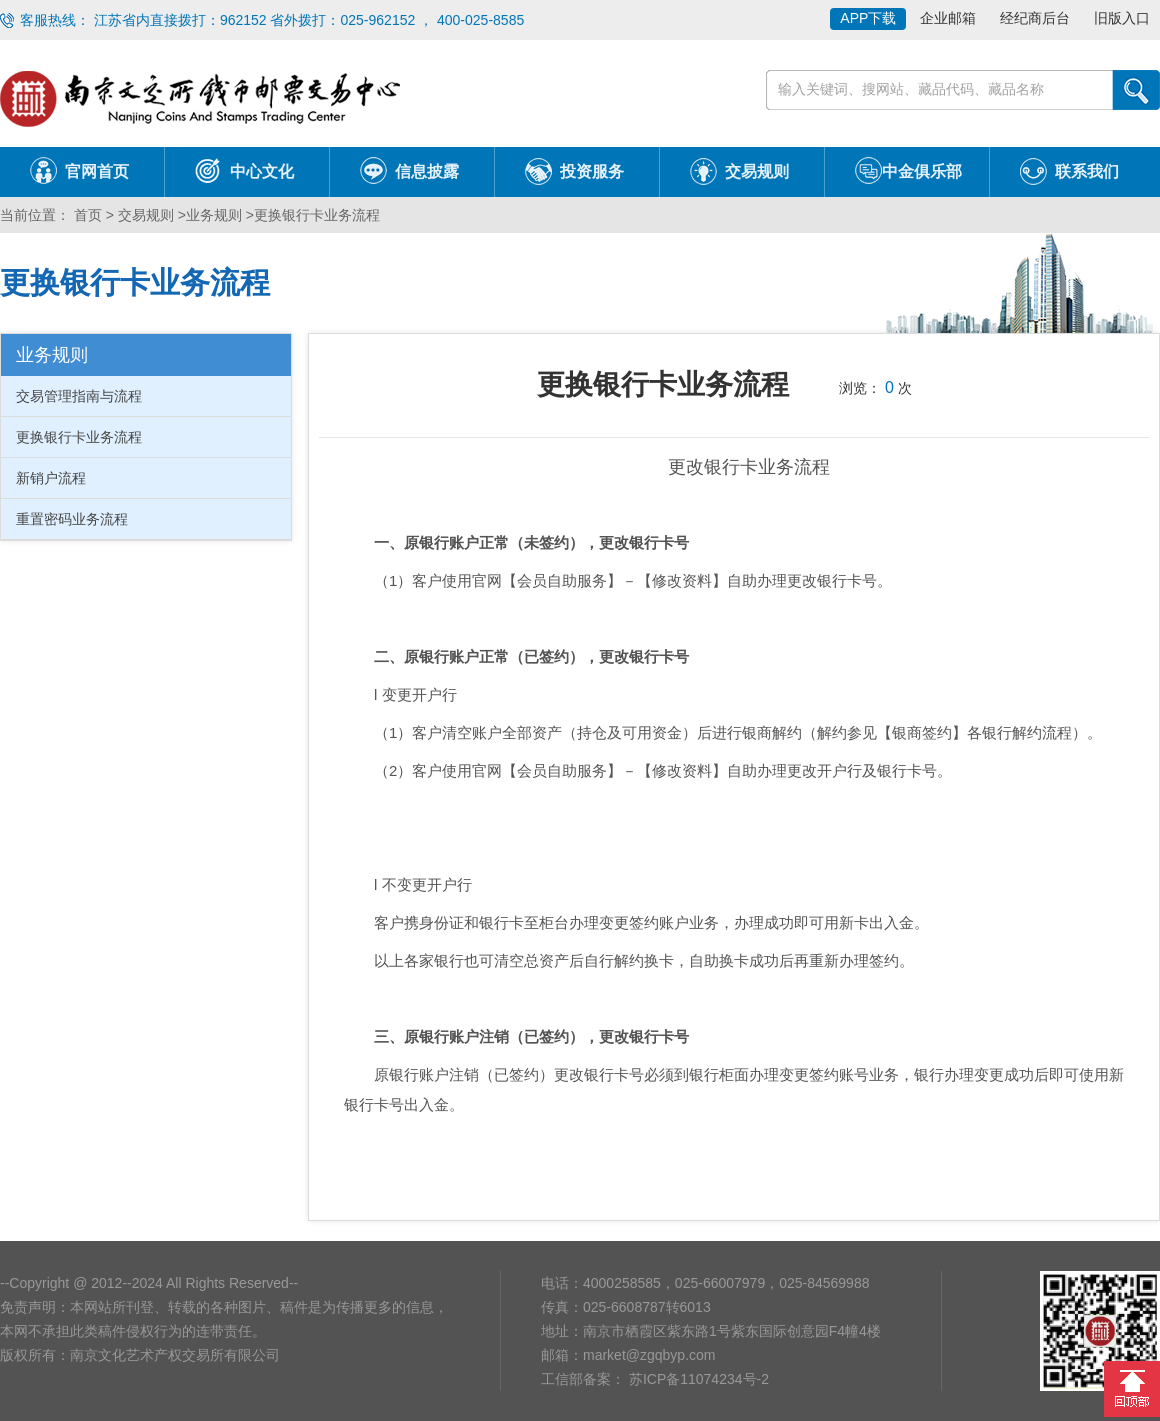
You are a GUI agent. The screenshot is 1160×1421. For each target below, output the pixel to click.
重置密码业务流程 (72, 519)
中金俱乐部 (922, 171)
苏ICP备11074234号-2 (697, 1379)
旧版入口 (1122, 18)
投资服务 (592, 171)
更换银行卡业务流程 (317, 215)
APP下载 (868, 18)
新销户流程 (51, 478)
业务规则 (214, 215)
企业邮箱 (948, 18)
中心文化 (262, 171)
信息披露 (427, 171)
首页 (86, 215)
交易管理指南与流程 (79, 396)
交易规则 (757, 171)
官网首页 (97, 171)
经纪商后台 (1035, 18)
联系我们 (1087, 171)
